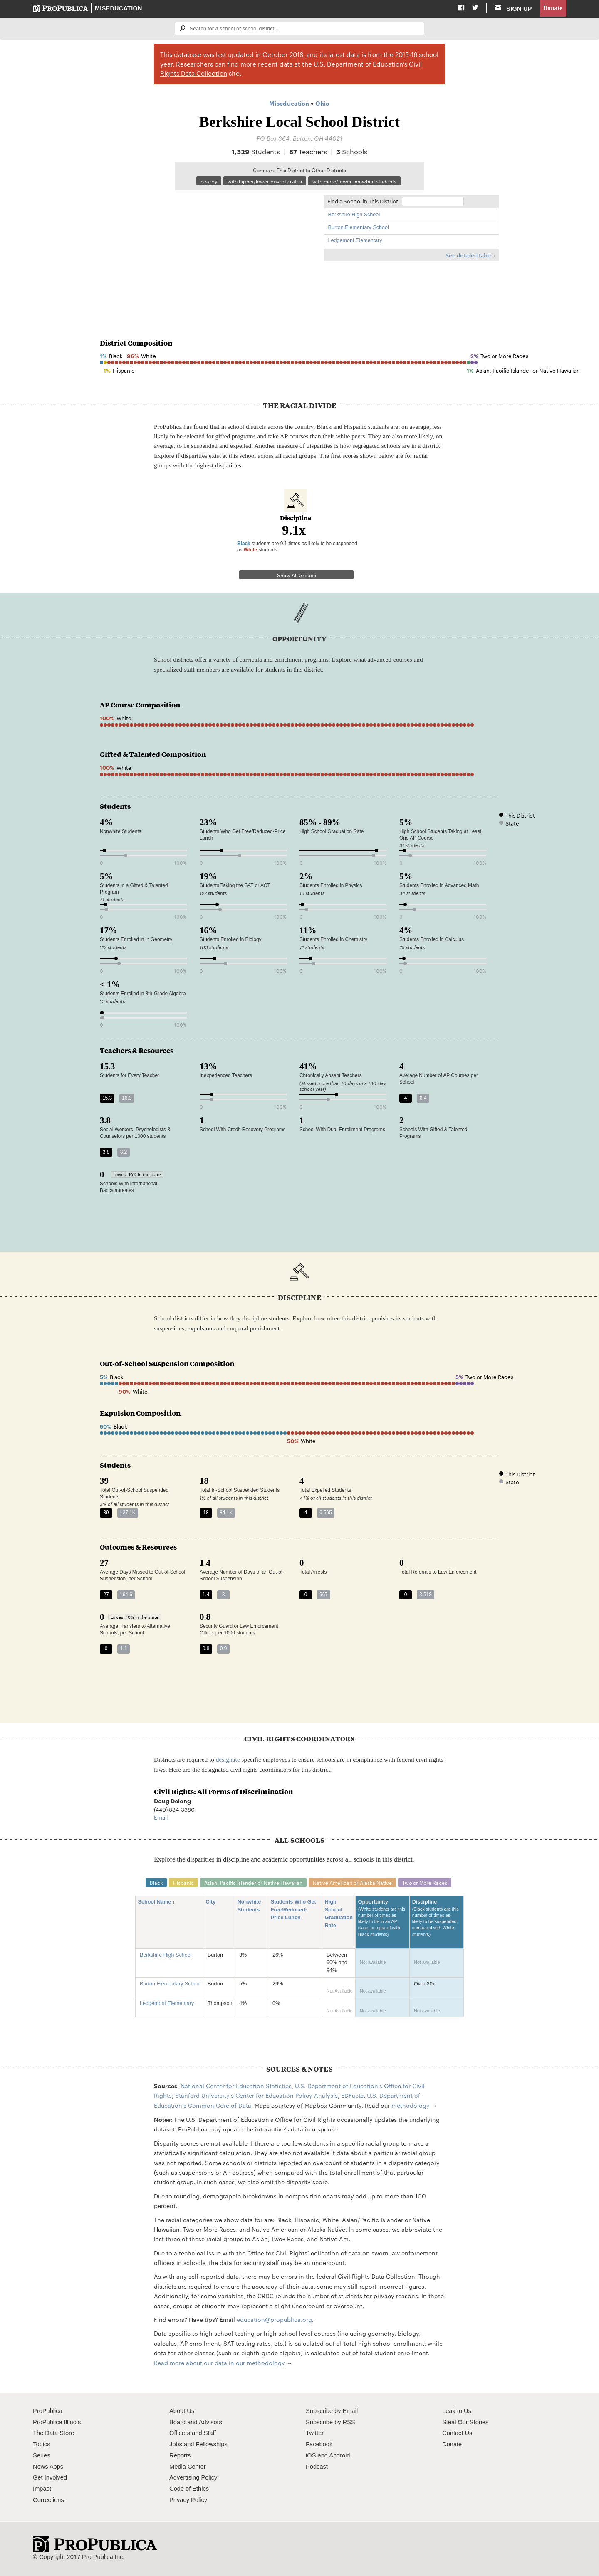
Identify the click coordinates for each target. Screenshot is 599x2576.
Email (161, 1817)
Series (41, 2455)
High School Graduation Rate (339, 1914)
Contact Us (457, 2433)
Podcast (317, 2466)
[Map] (207, 251)
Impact (42, 2488)
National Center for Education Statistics (236, 2086)
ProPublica (47, 2411)
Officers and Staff (192, 2433)
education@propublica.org (274, 2319)
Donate (552, 8)
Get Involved (50, 2478)
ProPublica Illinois (57, 2422)
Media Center (187, 2466)
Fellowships (211, 2444)
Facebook (319, 2444)
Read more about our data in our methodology (219, 2362)
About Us (181, 2411)
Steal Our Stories (465, 2422)
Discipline (436, 1922)
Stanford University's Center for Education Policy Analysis (256, 2095)
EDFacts (352, 2095)
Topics (41, 2444)
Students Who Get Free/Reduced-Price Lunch (293, 1910)
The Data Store (53, 2433)
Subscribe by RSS (330, 2422)
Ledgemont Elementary (355, 240)
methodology (410, 2105)
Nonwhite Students (251, 1906)
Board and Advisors (195, 2422)
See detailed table (469, 255)
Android (339, 2455)
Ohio (322, 103)
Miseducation (118, 8)
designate (228, 1759)
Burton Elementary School (358, 227)
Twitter (315, 2433)
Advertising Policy (193, 2478)
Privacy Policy (188, 2500)
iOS (311, 2455)
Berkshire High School (354, 215)
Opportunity (382, 1922)
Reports (180, 2455)
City (213, 1902)
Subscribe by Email (332, 2411)
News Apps (48, 2466)
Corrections (48, 2500)
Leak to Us (456, 2411)
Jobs (175, 2444)
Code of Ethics (189, 2488)
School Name (157, 1902)
